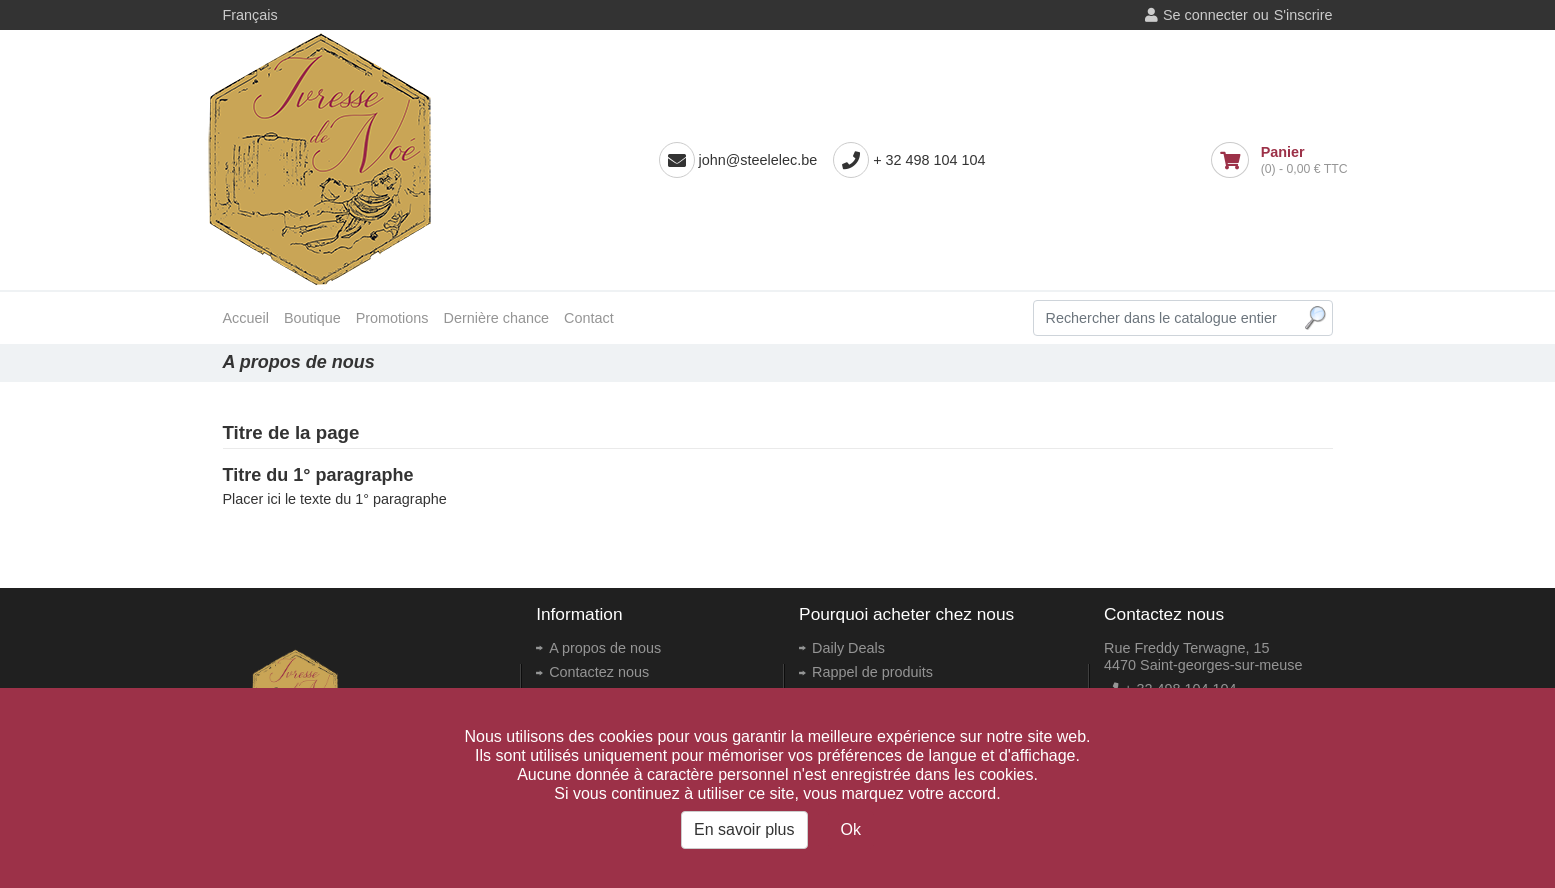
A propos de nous (605, 648)
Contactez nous (599, 672)
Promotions (392, 318)
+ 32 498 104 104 (929, 160)
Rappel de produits (872, 672)
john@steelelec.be (758, 160)
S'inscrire (1303, 15)
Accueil (246, 318)
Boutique (312, 318)
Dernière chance (497, 318)
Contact (589, 318)
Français (250, 15)
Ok (851, 829)
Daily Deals (848, 648)
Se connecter (1205, 15)
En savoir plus (744, 829)
